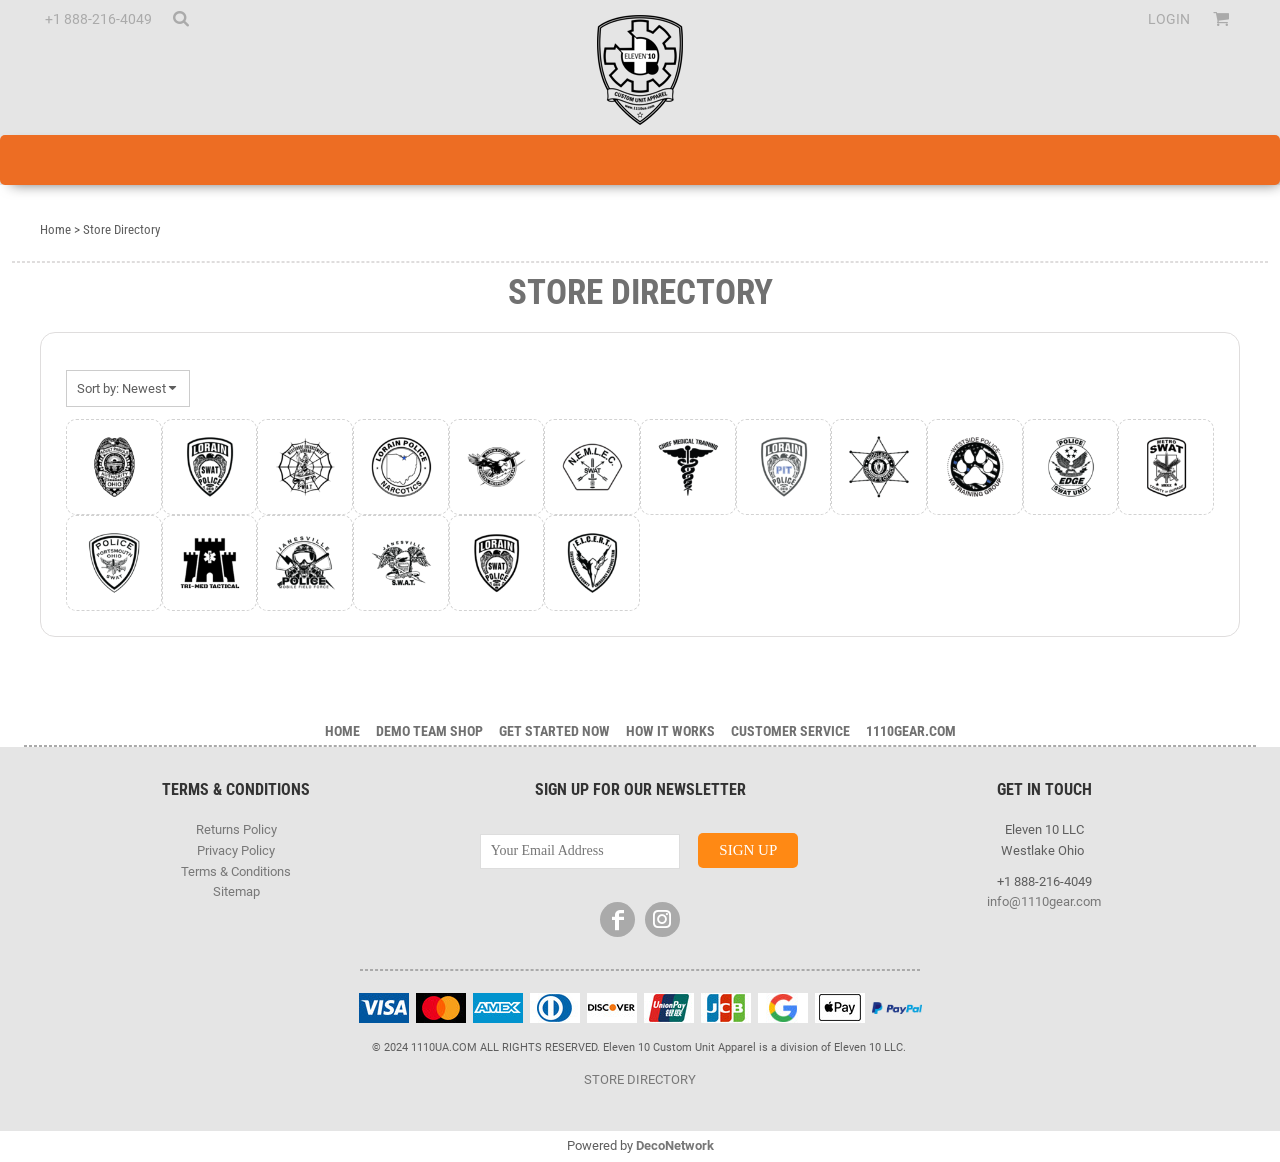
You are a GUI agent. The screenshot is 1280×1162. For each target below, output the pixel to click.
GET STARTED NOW (554, 731)
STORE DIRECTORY (640, 1079)
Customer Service (790, 731)
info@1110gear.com (1044, 901)
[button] (180, 18)
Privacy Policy (236, 850)
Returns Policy (236, 829)
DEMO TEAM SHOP (429, 731)
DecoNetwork (675, 1145)
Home (55, 229)
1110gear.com (911, 731)
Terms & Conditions (236, 871)
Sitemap (236, 891)
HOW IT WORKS (670, 731)
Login (1169, 19)
